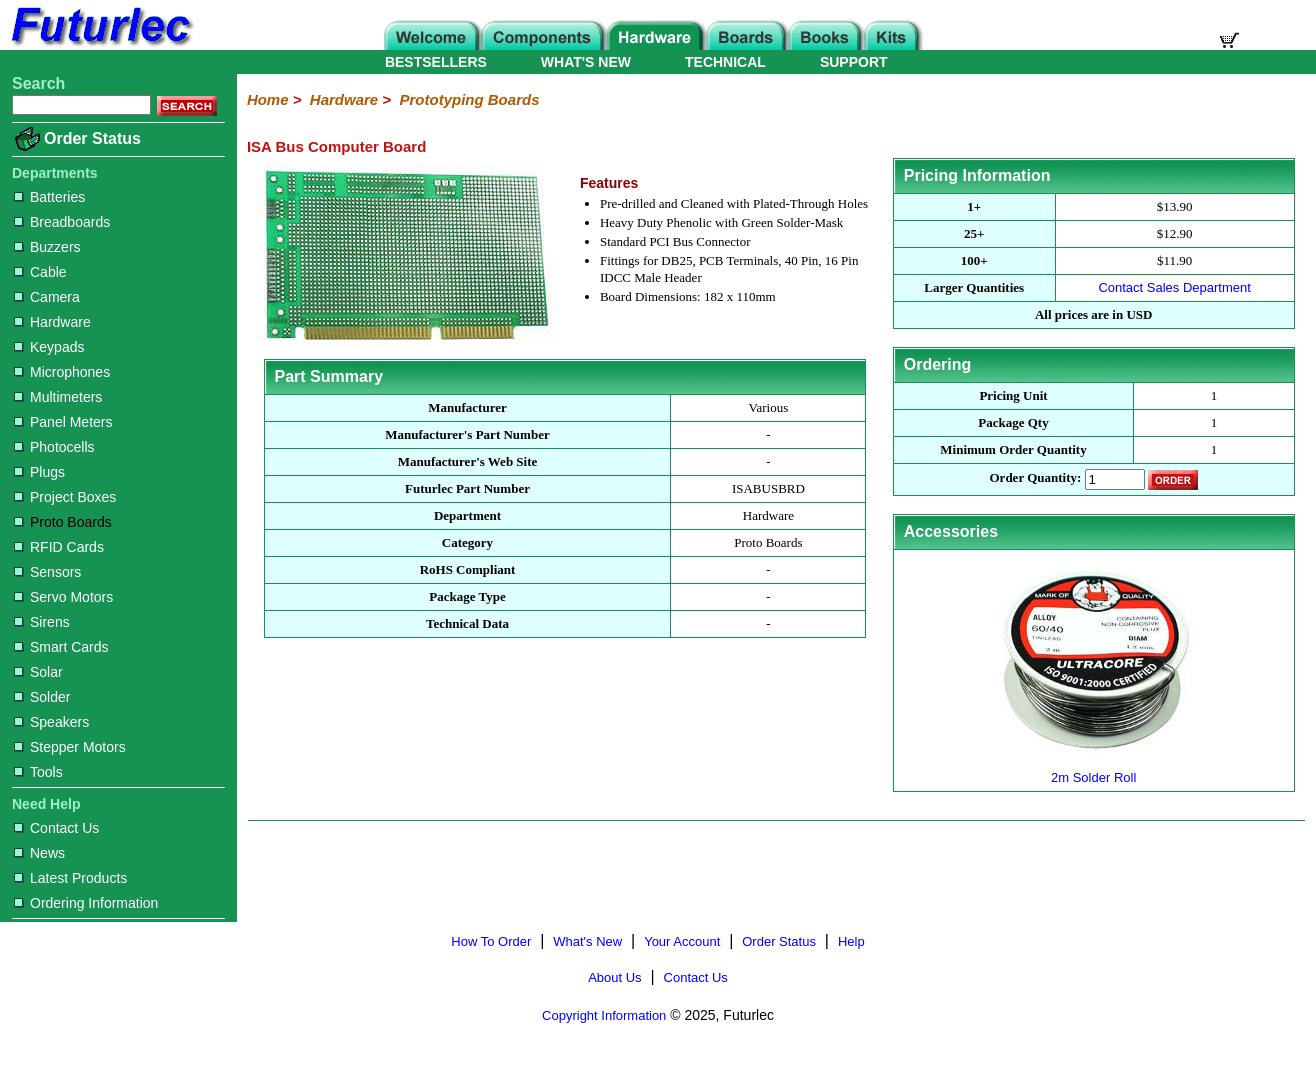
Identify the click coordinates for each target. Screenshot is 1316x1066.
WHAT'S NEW (586, 62)
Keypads (49, 347)
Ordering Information (86, 903)
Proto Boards (63, 522)
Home (268, 99)
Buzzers (47, 247)
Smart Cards (61, 647)
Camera (47, 297)
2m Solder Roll (1094, 769)
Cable (40, 272)
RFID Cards (59, 547)
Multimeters (58, 397)
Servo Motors (63, 597)
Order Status (92, 138)
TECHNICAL (725, 62)
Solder (42, 697)
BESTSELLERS (436, 62)
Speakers (51, 722)
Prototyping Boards (469, 99)
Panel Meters (63, 422)
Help (851, 941)
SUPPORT (854, 62)
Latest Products (70, 878)
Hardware (52, 322)
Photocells (54, 447)
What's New (587, 941)
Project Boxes (65, 497)
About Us (614, 977)
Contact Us (56, 828)
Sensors (47, 572)
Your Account (682, 941)
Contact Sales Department (1174, 287)
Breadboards (62, 222)
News (39, 853)
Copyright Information (604, 1015)
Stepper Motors (70, 747)
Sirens (42, 622)
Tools (38, 772)
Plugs (39, 472)
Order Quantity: (1036, 478)
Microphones (62, 372)
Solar (38, 672)
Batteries (49, 197)
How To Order (491, 941)
